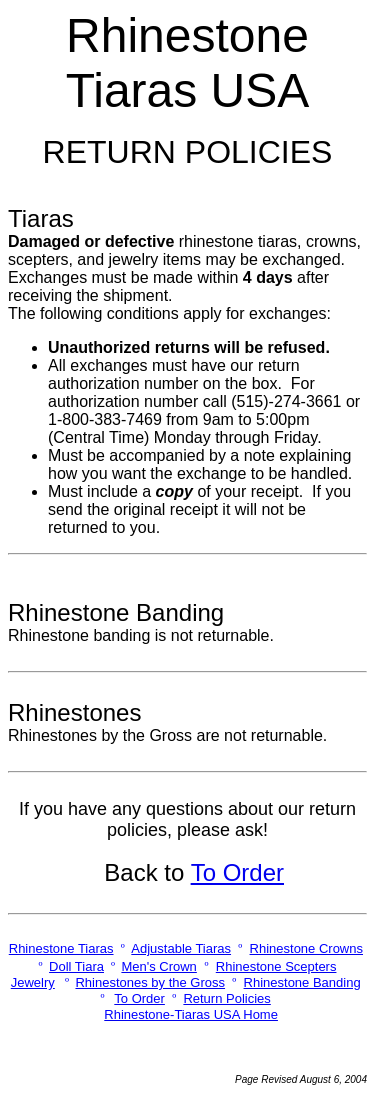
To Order (237, 872)
